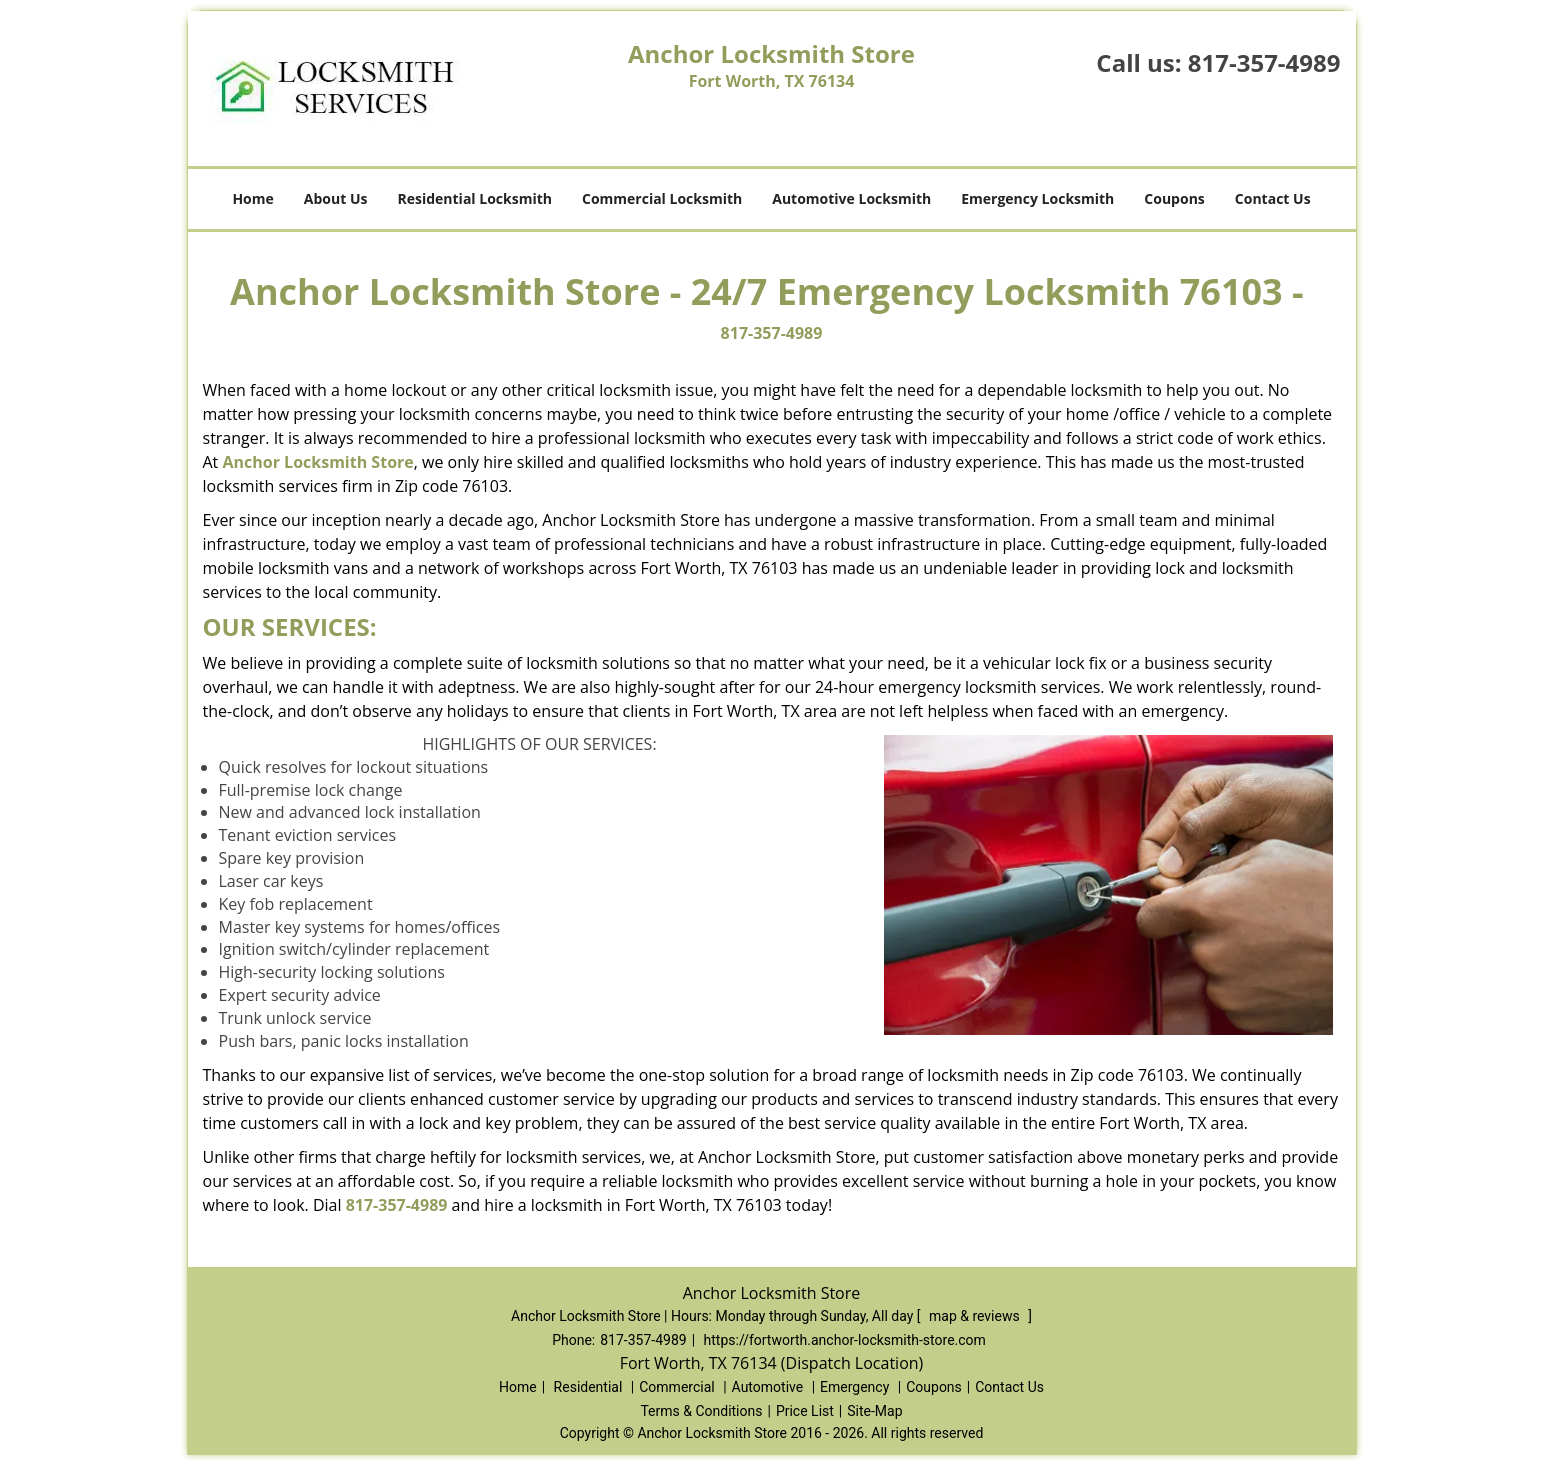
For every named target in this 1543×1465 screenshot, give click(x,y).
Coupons (1174, 198)
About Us (336, 198)
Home (252, 198)
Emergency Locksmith (1037, 198)
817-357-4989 (1264, 62)
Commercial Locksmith (662, 198)
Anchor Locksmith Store (317, 462)
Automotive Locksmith (851, 198)
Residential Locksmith (474, 198)
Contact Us (1273, 198)
